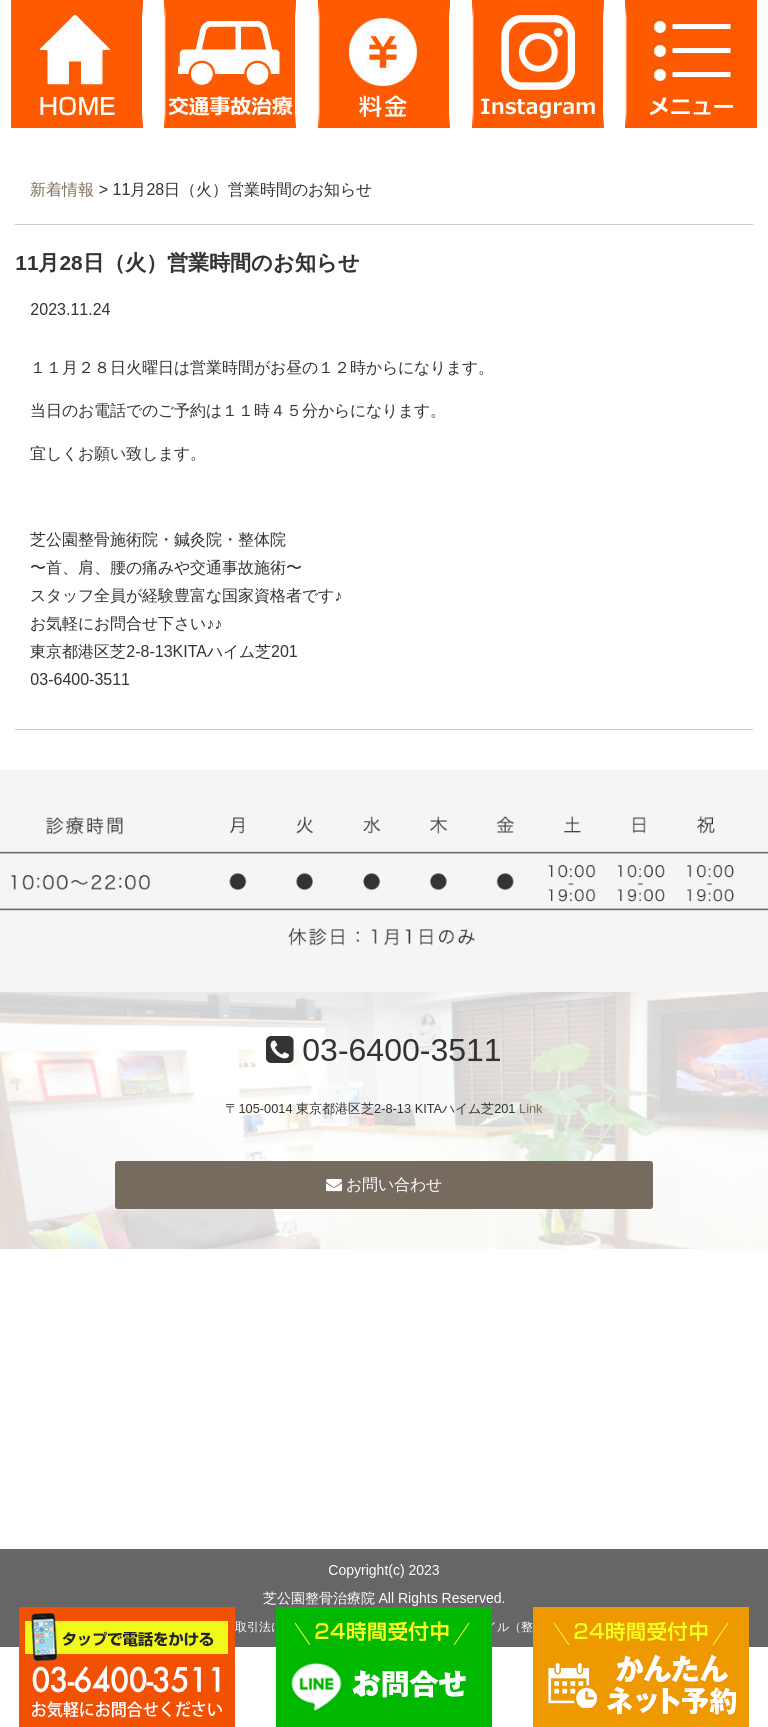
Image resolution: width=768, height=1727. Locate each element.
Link (530, 1108)
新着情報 (62, 189)
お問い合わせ (384, 1184)
